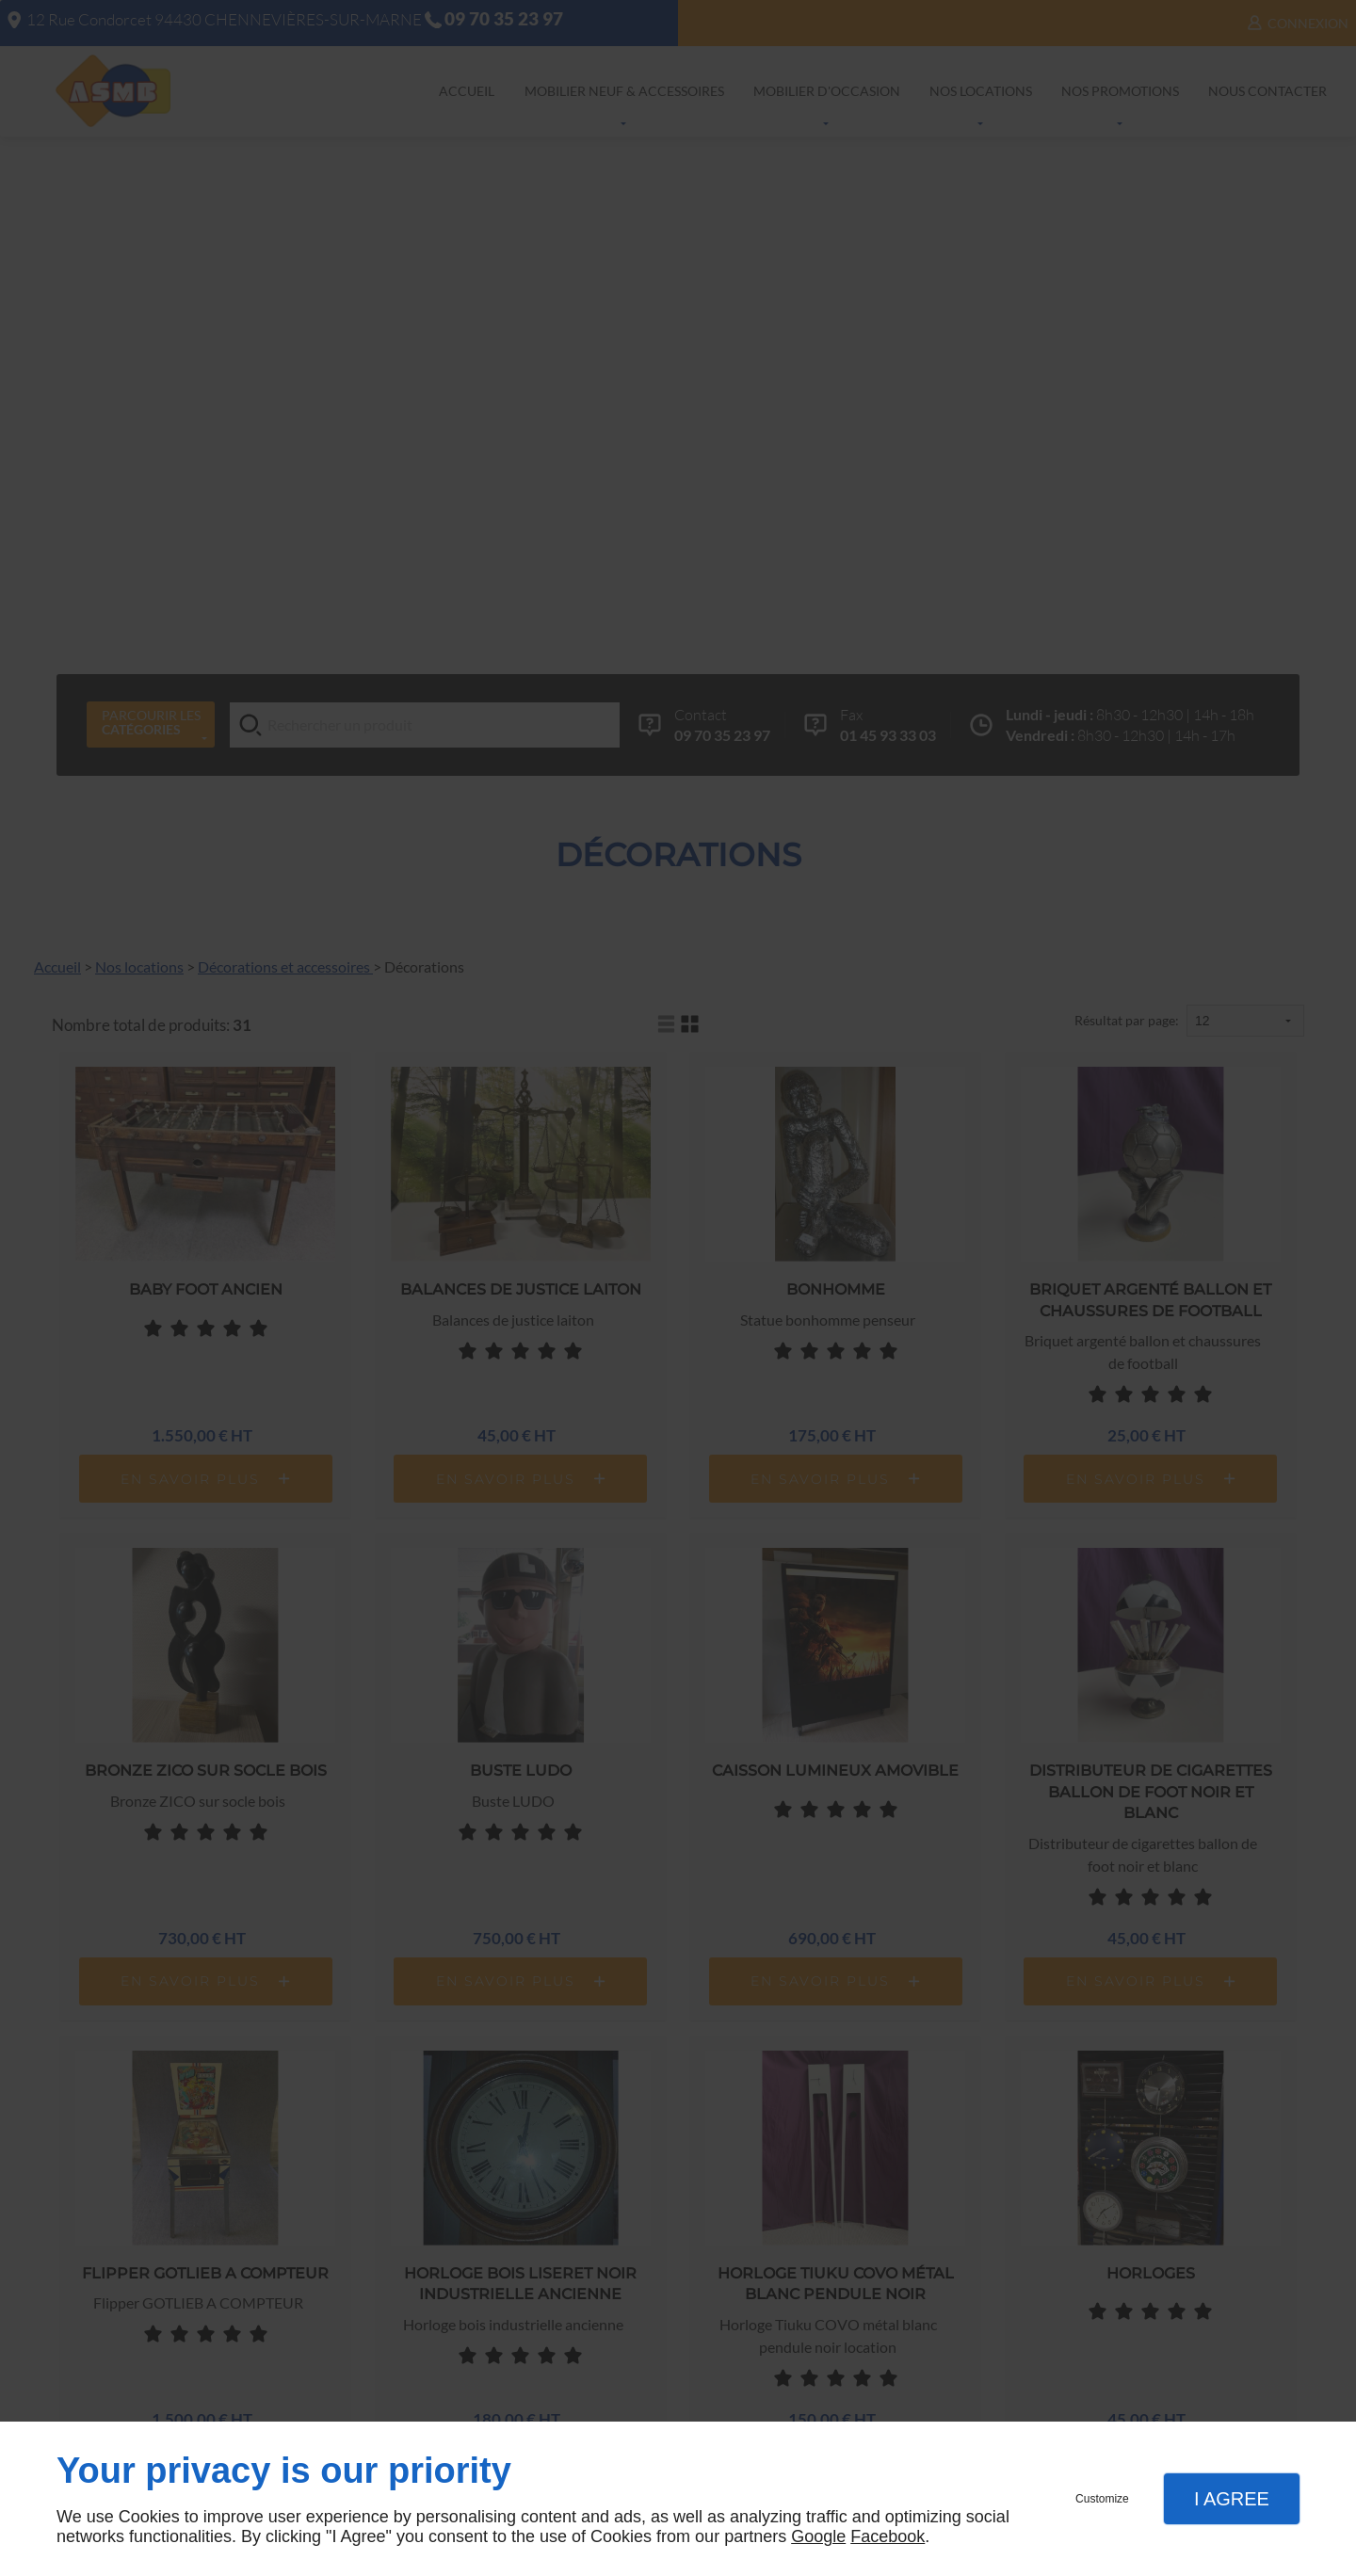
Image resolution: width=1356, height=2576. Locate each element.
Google (818, 2536)
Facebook (887, 2536)
